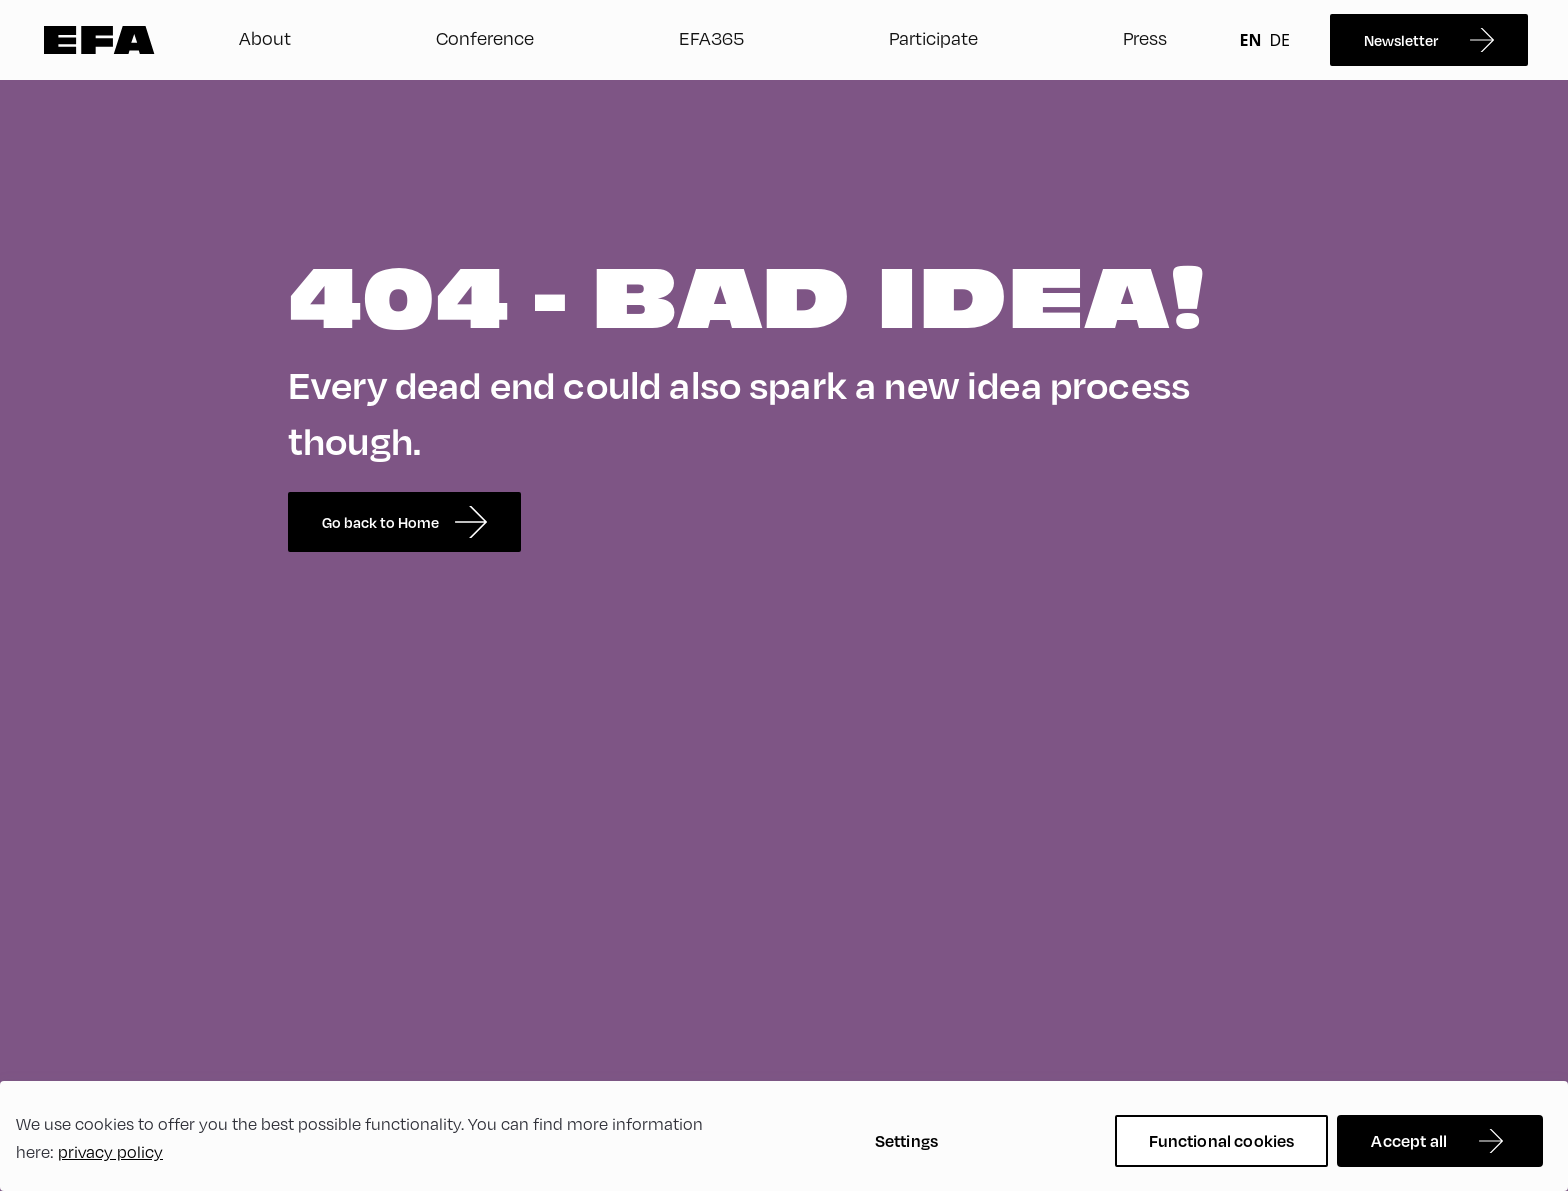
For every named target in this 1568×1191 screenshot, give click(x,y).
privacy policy (110, 1152)
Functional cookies (1222, 1140)
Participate (933, 38)
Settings (906, 1140)
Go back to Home (404, 522)
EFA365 (711, 38)
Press (1145, 38)
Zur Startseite (99, 40)
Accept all (1409, 1140)
